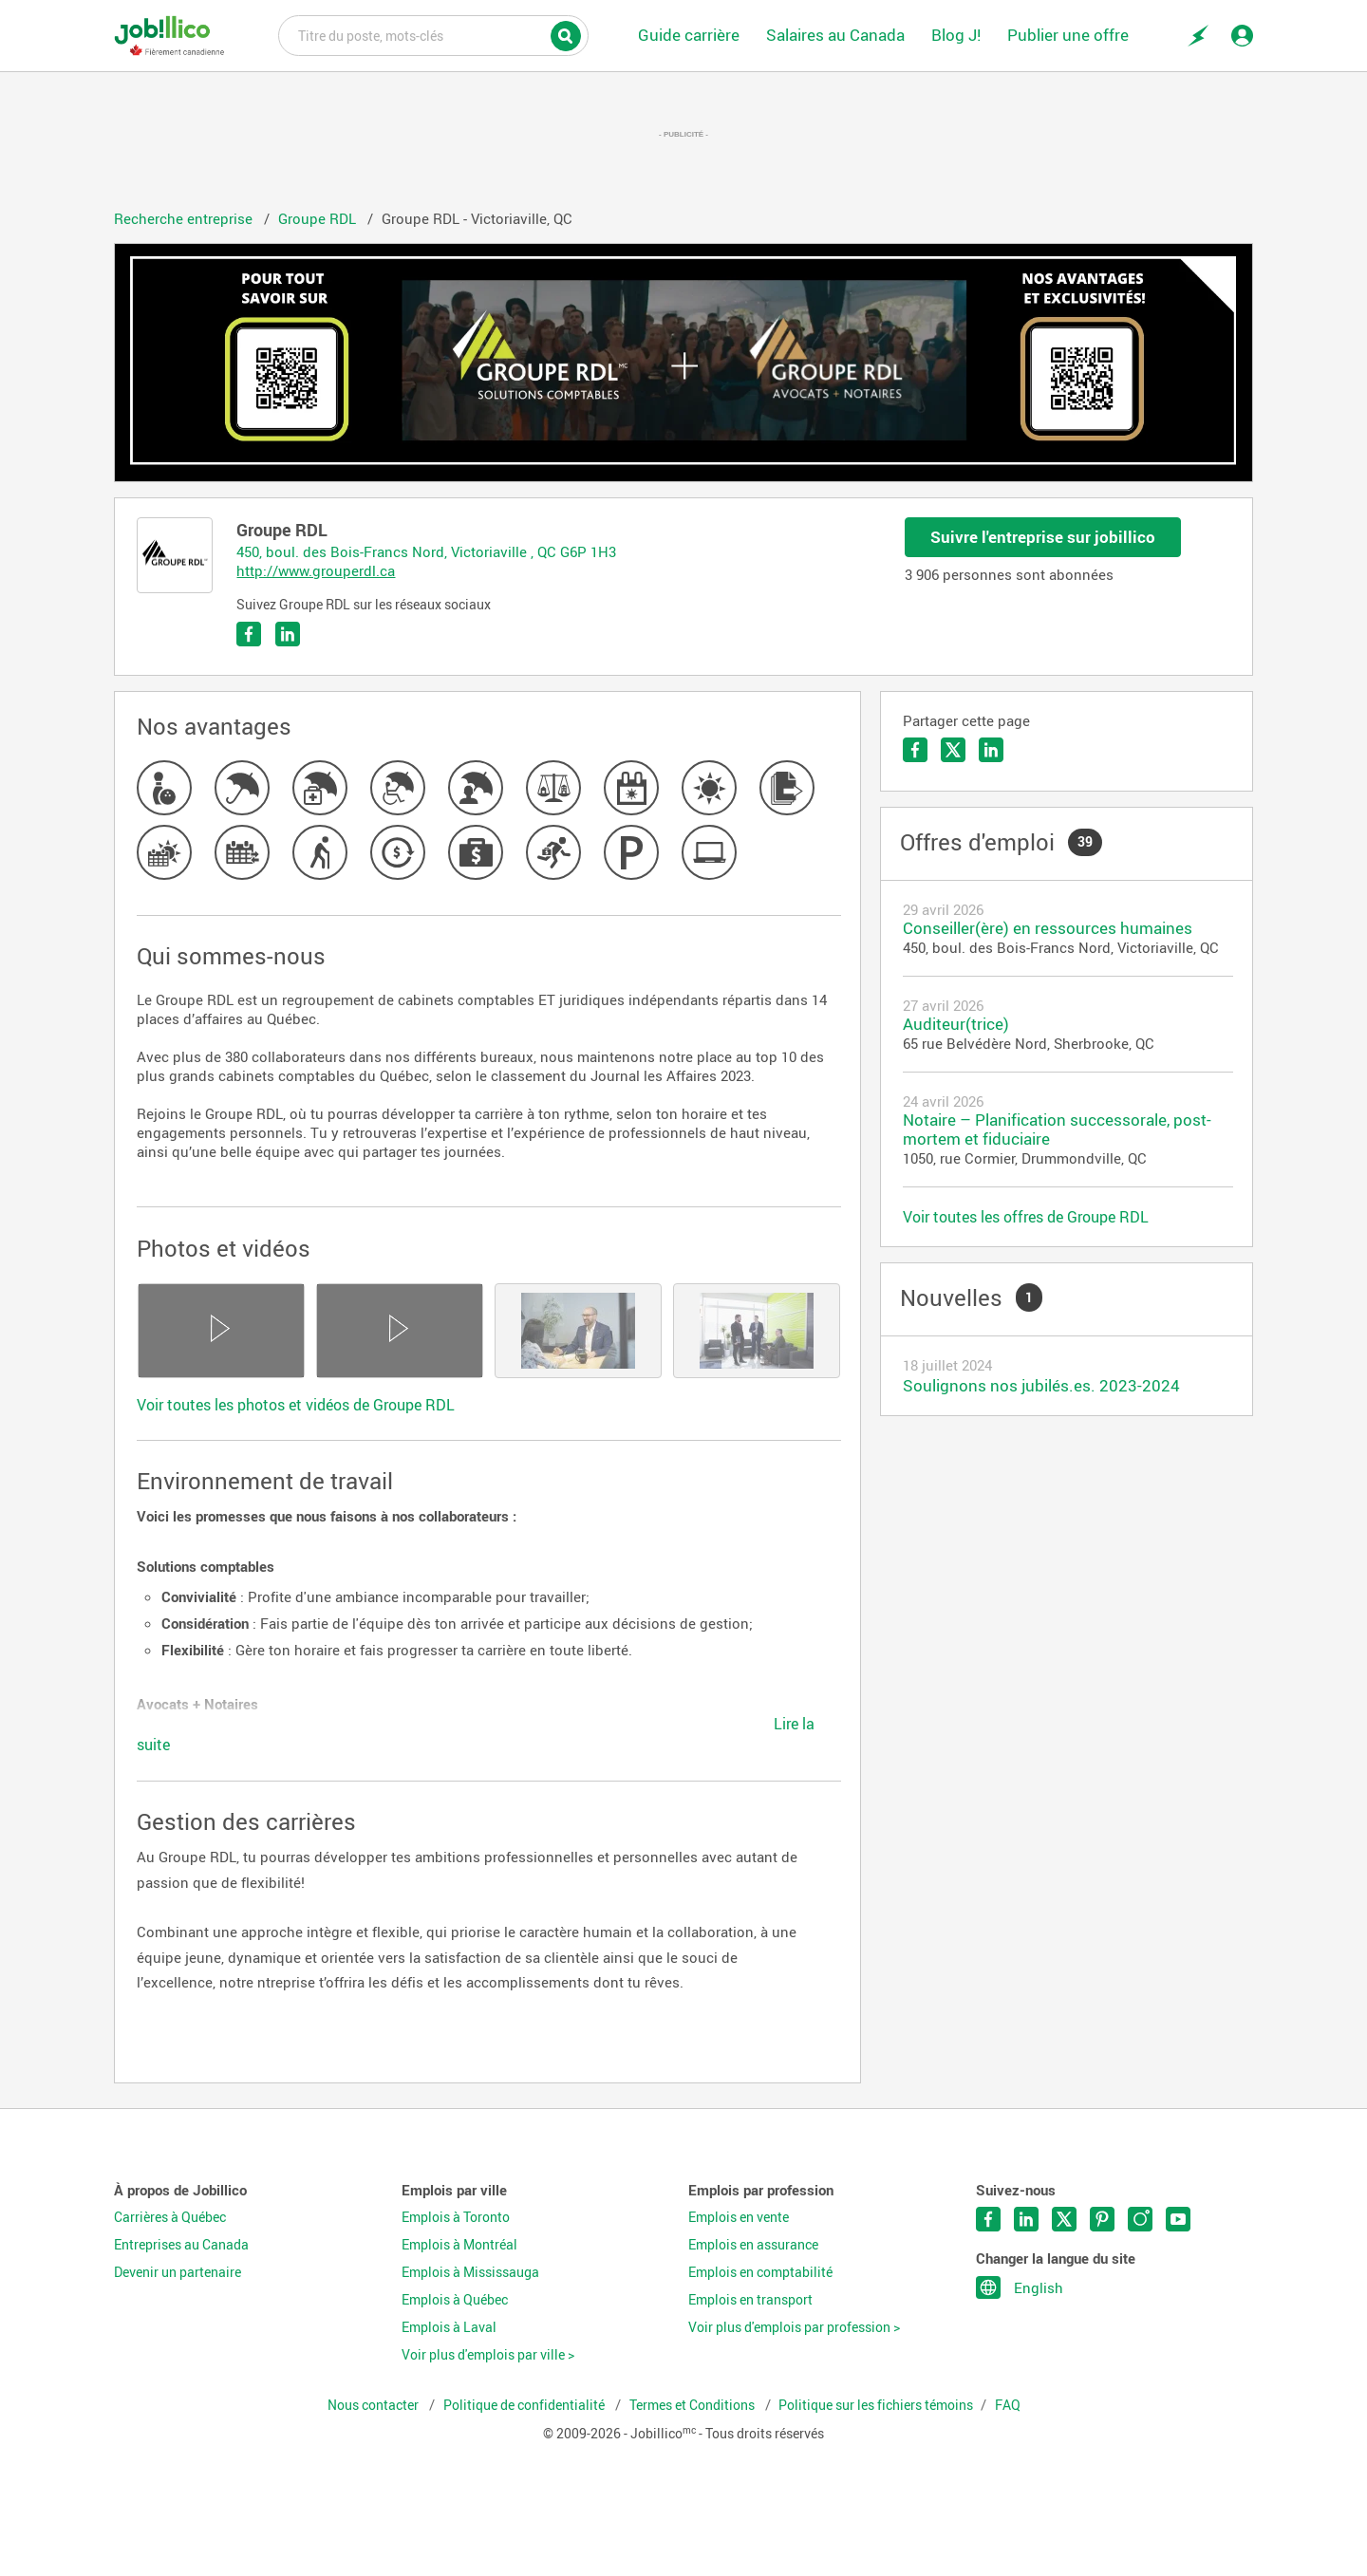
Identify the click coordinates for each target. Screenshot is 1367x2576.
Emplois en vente (738, 2217)
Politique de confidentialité (525, 2405)
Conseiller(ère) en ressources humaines (1047, 928)
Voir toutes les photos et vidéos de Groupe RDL (296, 1404)
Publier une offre (1068, 35)
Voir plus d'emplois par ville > (488, 2354)
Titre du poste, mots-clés (433, 34)
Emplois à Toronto (456, 2217)
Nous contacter (374, 2405)
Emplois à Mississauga (470, 2272)
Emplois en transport (750, 2299)
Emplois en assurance (753, 2244)
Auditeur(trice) (956, 1024)
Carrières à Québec (170, 2217)
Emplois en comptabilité (760, 2272)
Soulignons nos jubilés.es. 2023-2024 (1041, 1385)
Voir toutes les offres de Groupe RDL (1026, 1216)
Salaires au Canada (835, 35)
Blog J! (956, 35)
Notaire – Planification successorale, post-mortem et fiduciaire (1057, 1129)
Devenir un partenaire (177, 2272)
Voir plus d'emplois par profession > (794, 2327)
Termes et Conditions (693, 2405)
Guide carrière (689, 35)
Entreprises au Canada (181, 2244)
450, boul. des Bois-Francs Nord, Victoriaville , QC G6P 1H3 (426, 551)
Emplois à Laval (449, 2327)
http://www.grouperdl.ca (315, 570)
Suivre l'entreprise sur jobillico (1042, 537)
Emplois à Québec (455, 2299)
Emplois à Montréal (459, 2244)
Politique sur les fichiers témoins (875, 2405)
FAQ (1008, 2405)
